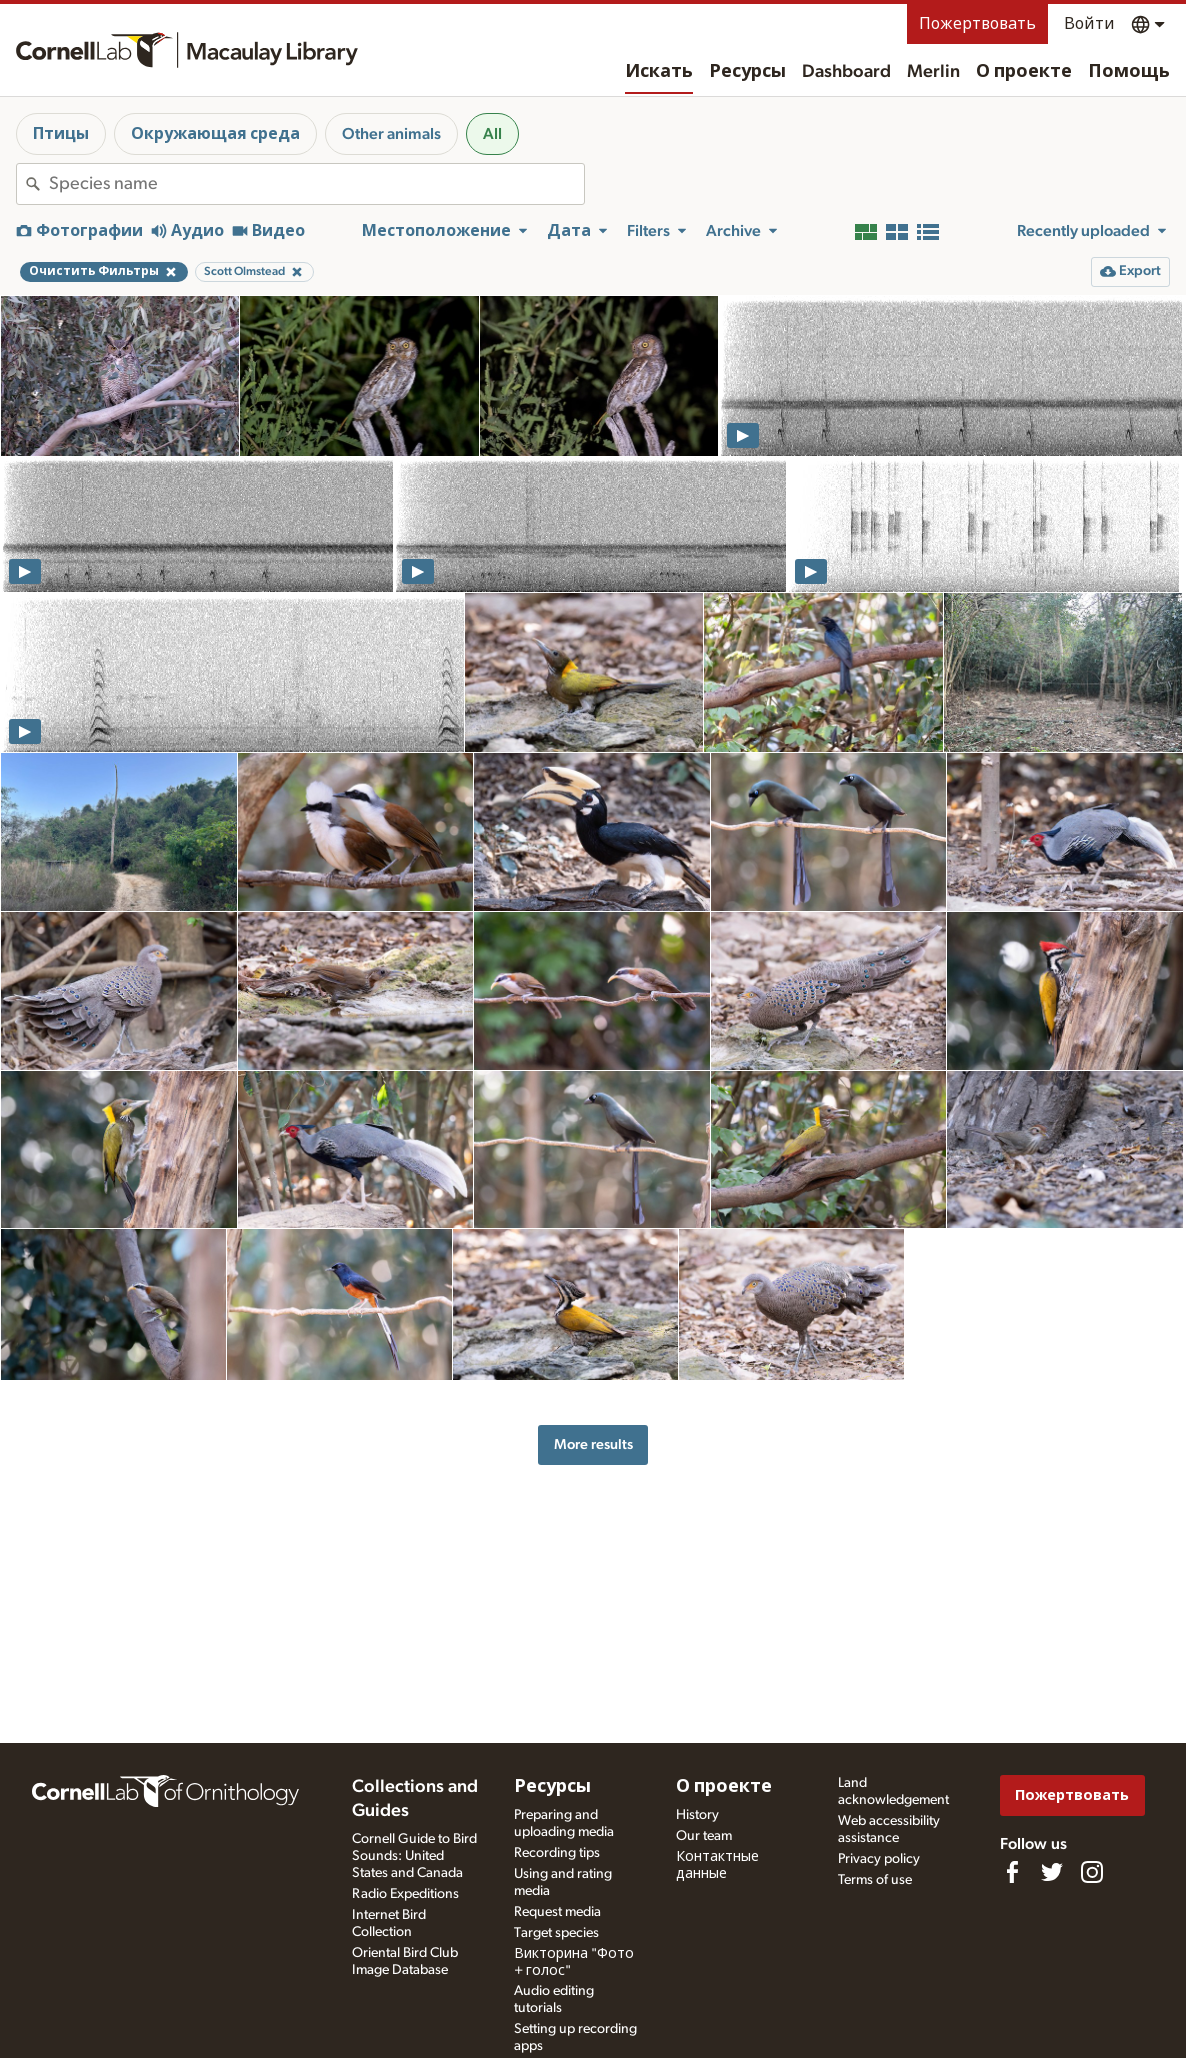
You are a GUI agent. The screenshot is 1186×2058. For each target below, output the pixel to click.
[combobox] (316, 184)
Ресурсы (747, 72)
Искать (659, 72)
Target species (556, 1933)
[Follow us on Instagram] (1092, 1872)
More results (593, 1444)
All (492, 134)
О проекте (1024, 72)
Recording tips (557, 1853)
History (697, 1815)
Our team (704, 1836)
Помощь (1129, 72)
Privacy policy (879, 1859)
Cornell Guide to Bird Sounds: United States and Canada (414, 1856)
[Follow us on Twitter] (1052, 1872)
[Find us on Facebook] (1012, 1872)
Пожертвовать (977, 24)
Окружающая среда (215, 134)
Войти (1089, 24)
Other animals (391, 134)
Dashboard (846, 72)
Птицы (61, 134)
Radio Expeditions (405, 1894)
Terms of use (875, 1880)
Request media (557, 1912)
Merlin (933, 72)
